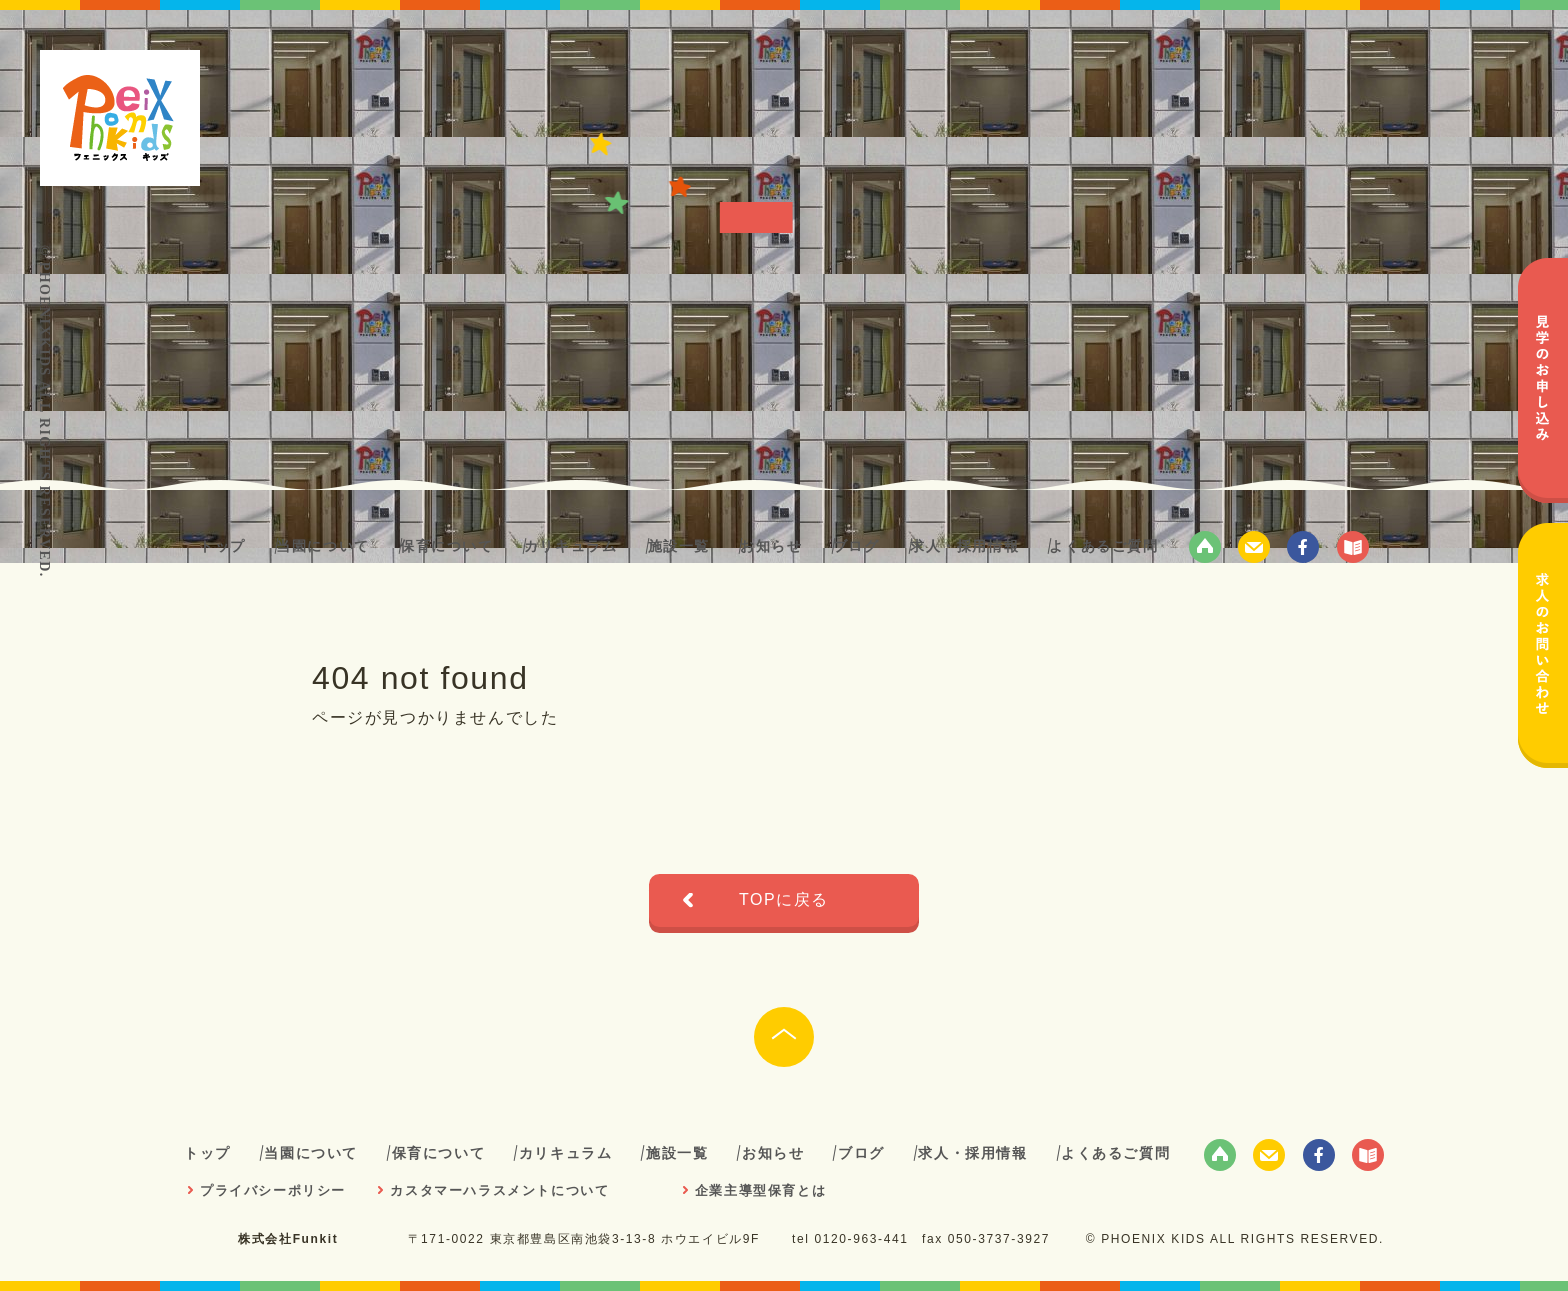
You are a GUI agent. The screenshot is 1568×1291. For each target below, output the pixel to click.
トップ (222, 546)
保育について (447, 546)
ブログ (856, 546)
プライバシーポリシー (273, 1190)
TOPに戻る (784, 899)
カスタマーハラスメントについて (499, 1190)
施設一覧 (679, 546)
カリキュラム (571, 546)
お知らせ (771, 546)
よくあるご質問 (1103, 546)
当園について (323, 546)
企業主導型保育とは (760, 1190)
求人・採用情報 (964, 546)
